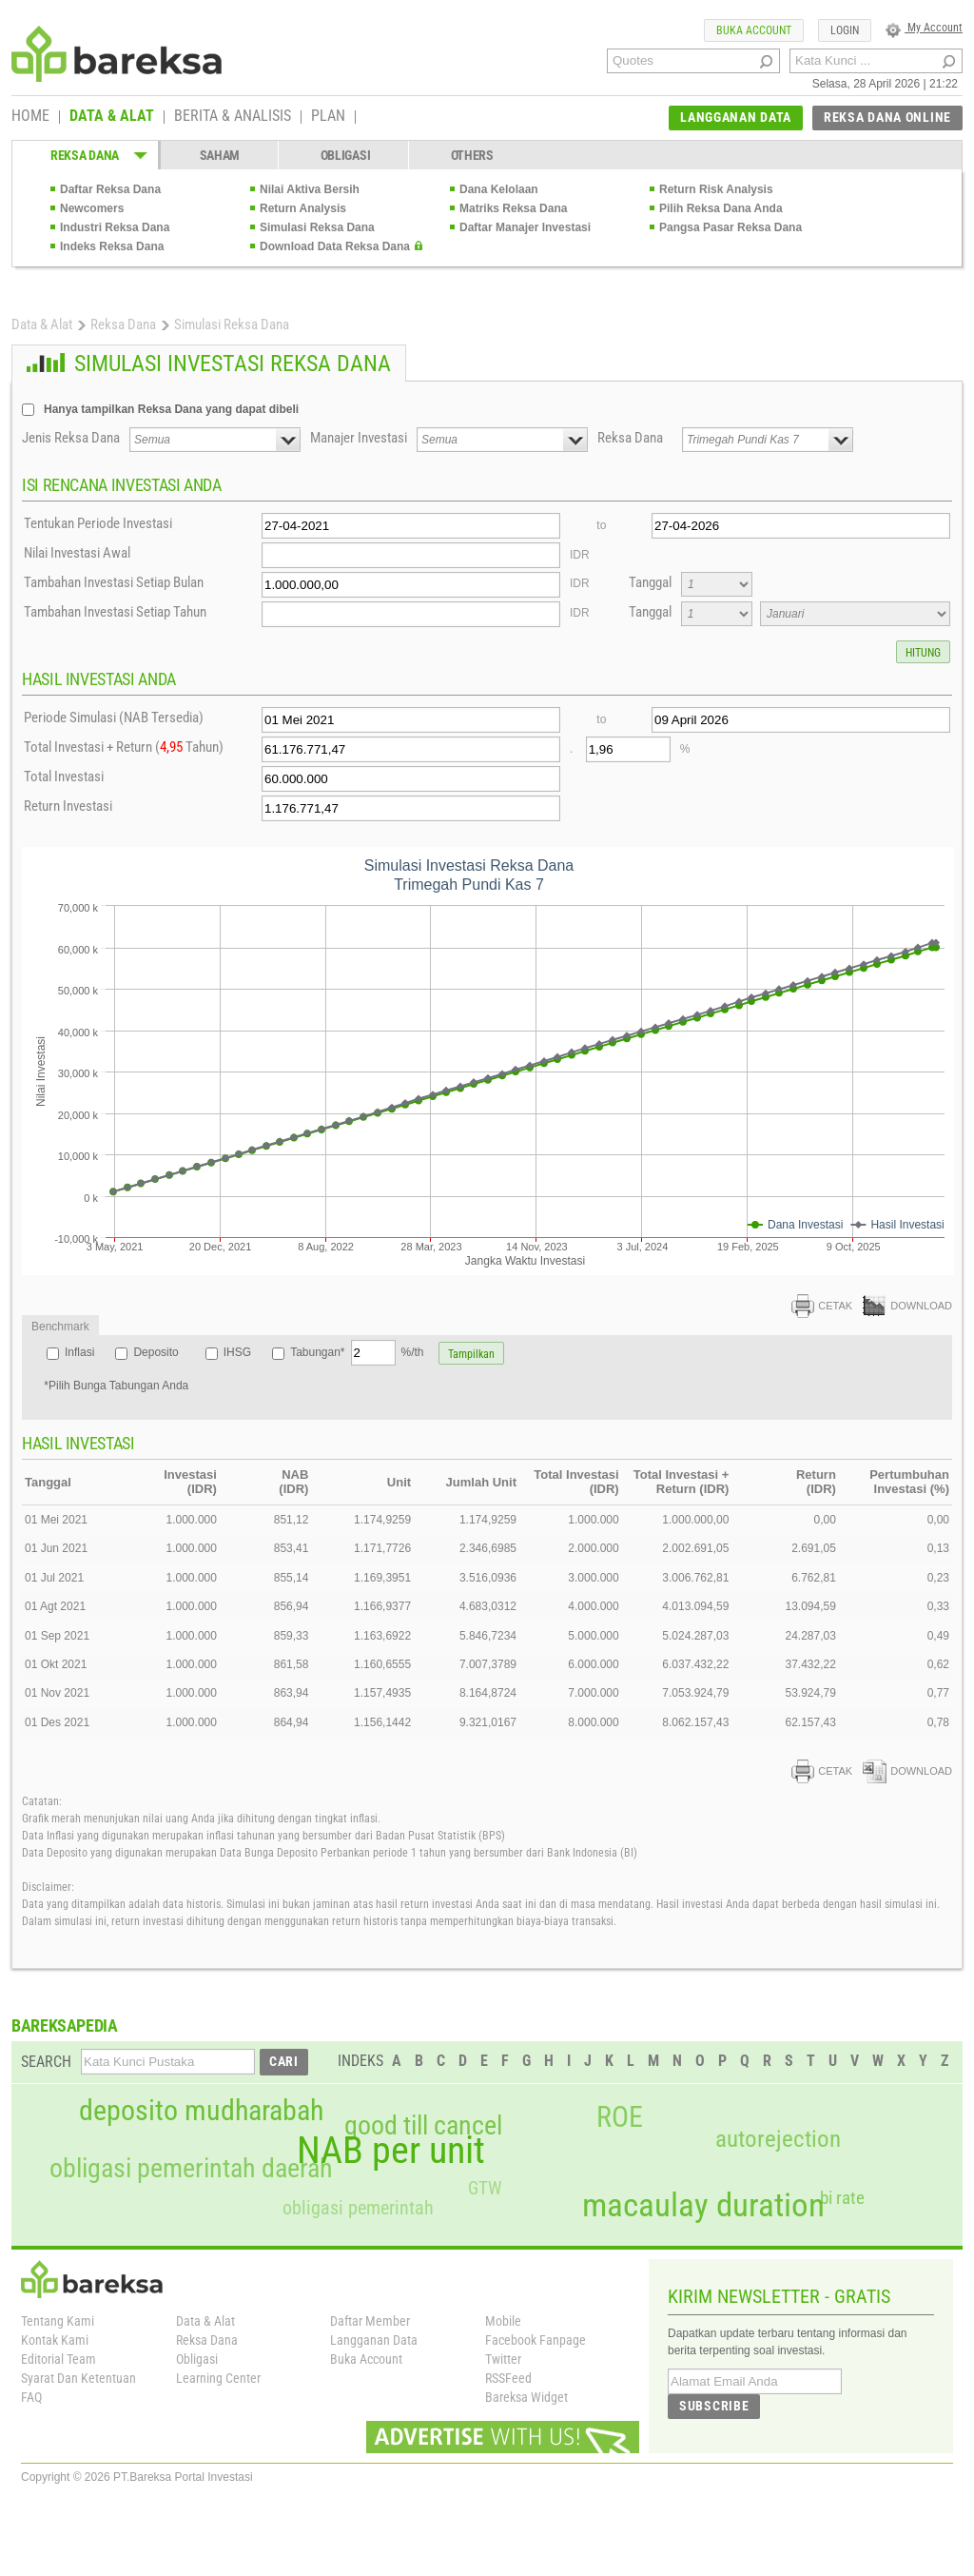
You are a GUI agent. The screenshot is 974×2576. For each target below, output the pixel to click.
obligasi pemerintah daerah (191, 2168)
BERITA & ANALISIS (232, 117)
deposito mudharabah (201, 2110)
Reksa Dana (123, 324)
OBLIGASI (346, 155)
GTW (484, 2188)
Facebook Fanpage (535, 2340)
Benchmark (60, 1326)
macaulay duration (703, 2205)
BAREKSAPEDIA (64, 2025)
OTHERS (472, 155)
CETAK (821, 1305)
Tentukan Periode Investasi (98, 523)
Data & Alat (41, 324)
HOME (30, 117)
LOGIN (844, 30)
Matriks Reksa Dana (513, 208)
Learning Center (218, 2378)
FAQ (31, 2397)
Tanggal (650, 582)
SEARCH (46, 2062)
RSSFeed (508, 2378)
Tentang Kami (57, 2321)
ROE (619, 2117)
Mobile (503, 2321)
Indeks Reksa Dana (112, 246)
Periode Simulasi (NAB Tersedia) (114, 717)
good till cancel (423, 2126)
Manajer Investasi (358, 437)
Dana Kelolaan (498, 189)
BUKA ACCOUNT (753, 30)
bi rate (842, 2198)
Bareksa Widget (526, 2397)
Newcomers (92, 208)
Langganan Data (374, 2340)
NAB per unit (391, 2151)
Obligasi (197, 2359)
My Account (924, 27)
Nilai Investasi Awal (77, 552)
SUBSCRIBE (714, 2405)
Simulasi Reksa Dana (317, 227)
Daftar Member (370, 2321)
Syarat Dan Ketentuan (78, 2378)
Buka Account (366, 2359)
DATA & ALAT (111, 117)
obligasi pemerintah (358, 2207)
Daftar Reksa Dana (110, 189)
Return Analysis (303, 208)
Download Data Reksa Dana (335, 246)
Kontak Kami (54, 2340)
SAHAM (220, 155)
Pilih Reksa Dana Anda (721, 208)
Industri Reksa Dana (114, 227)
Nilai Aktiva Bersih (310, 189)
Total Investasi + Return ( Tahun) (124, 747)
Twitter (503, 2359)
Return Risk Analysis (716, 189)
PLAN (328, 117)
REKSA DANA (84, 155)
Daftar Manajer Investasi (525, 227)
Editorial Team (58, 2359)
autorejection (778, 2139)
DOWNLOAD (907, 1305)
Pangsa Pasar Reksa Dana (730, 227)
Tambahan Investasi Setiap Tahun (115, 611)
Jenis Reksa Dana (71, 437)
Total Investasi (64, 776)
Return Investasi (68, 806)
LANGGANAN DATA (735, 117)
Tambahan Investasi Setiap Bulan (114, 582)
